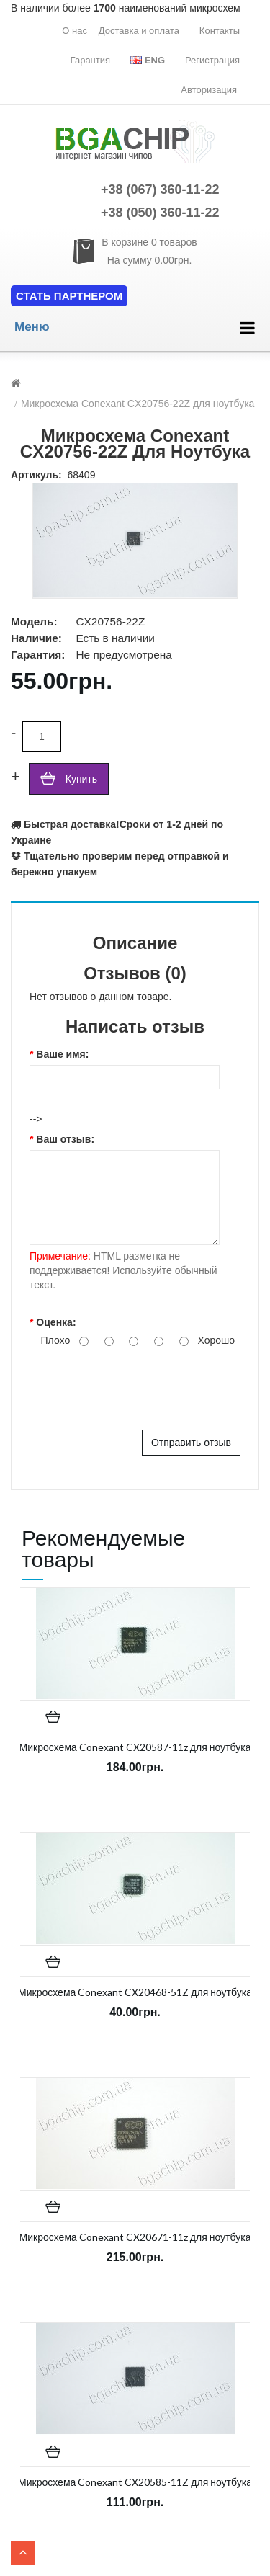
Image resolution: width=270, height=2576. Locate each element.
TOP (23, 2553)
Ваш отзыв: (65, 1139)
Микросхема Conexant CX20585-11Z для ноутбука (135, 2482)
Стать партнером (69, 296)
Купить (81, 779)
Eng (147, 60)
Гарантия (90, 60)
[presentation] (139, 1386)
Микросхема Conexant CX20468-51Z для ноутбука (135, 1992)
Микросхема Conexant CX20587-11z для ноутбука (135, 1747)
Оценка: (56, 1322)
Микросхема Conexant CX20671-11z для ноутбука (135, 2237)
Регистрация (212, 60)
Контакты (219, 30)
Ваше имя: (62, 1054)
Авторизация (209, 89)
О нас (74, 30)
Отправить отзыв (191, 1442)
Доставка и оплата (139, 30)
